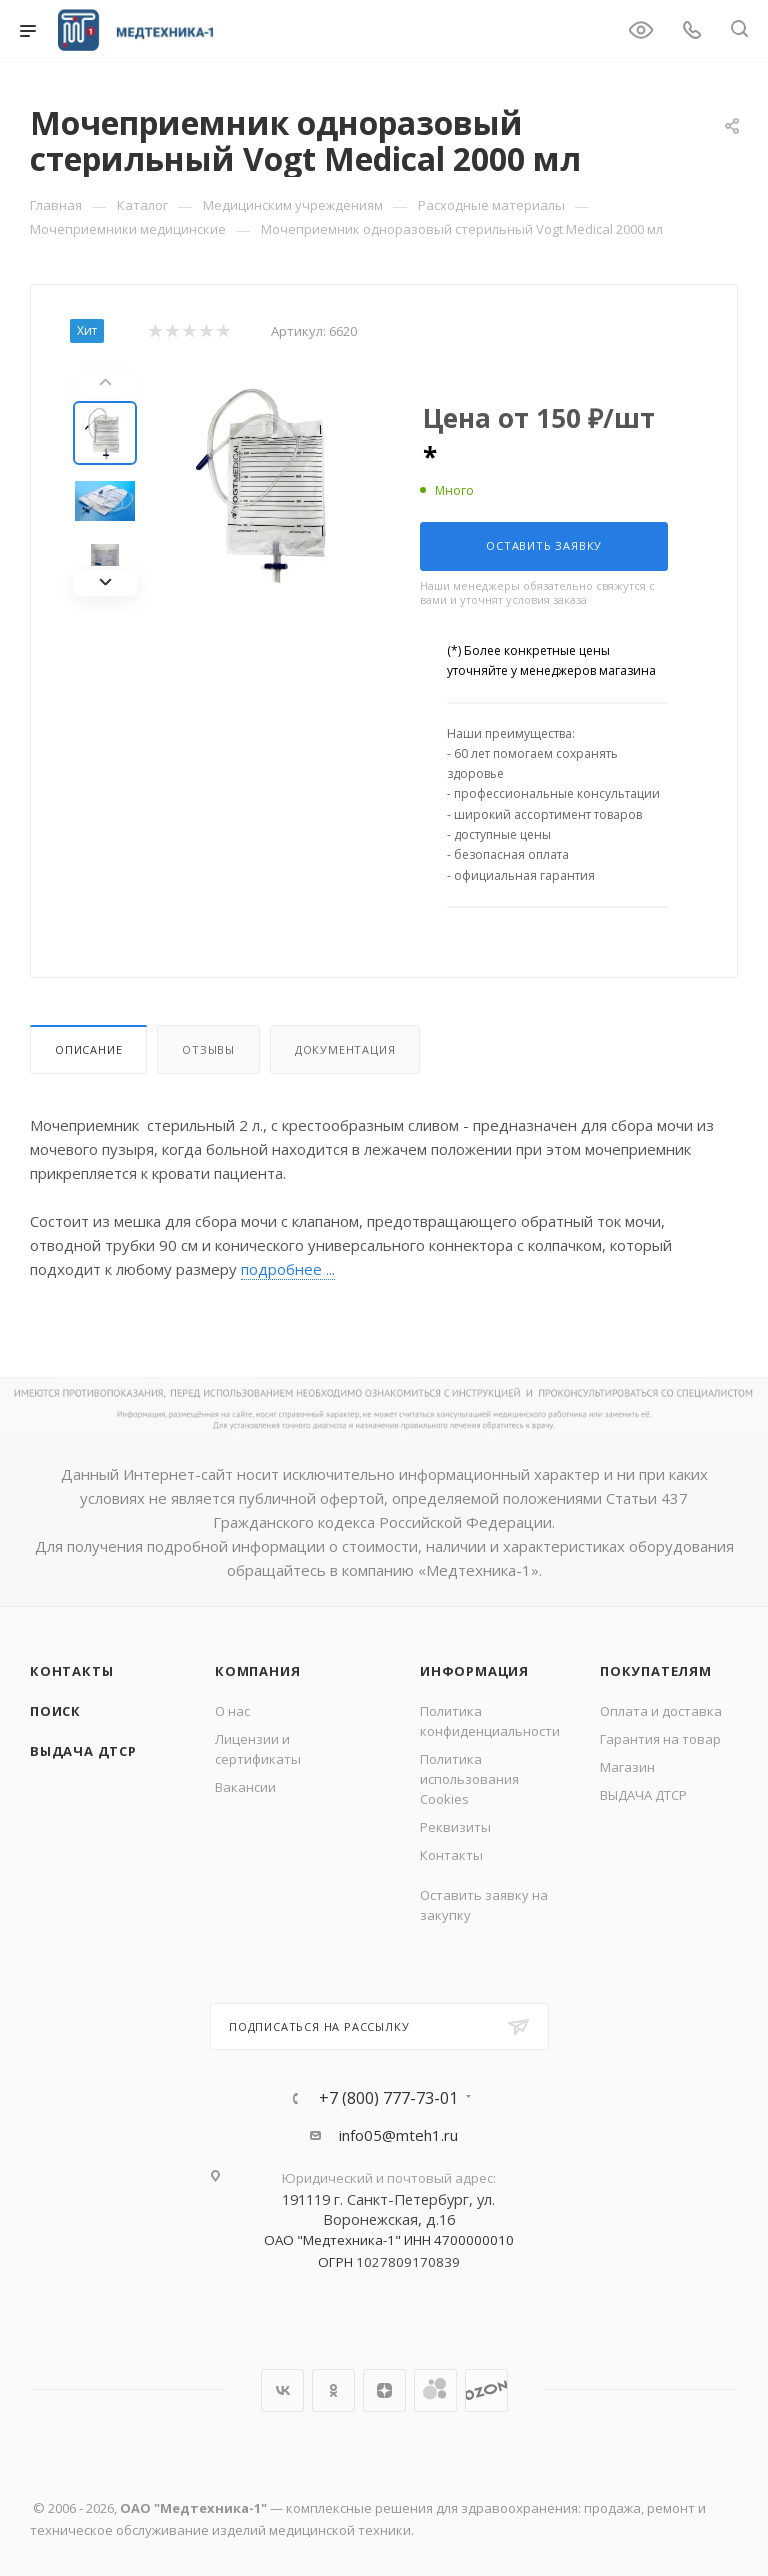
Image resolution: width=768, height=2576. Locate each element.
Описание (88, 1049)
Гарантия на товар (660, 1739)
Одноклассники (333, 2390)
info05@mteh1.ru (398, 2135)
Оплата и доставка (661, 1711)
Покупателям (656, 1671)
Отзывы (208, 1049)
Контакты (71, 1671)
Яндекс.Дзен (384, 2390)
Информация (474, 1671)
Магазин (627, 1767)
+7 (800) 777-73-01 (388, 2098)
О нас (232, 1711)
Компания (257, 1671)
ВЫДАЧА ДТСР (83, 1751)
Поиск (55, 1711)
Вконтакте (282, 2390)
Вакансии (245, 1787)
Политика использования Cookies (469, 1779)
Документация (345, 1049)
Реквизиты (455, 1827)
